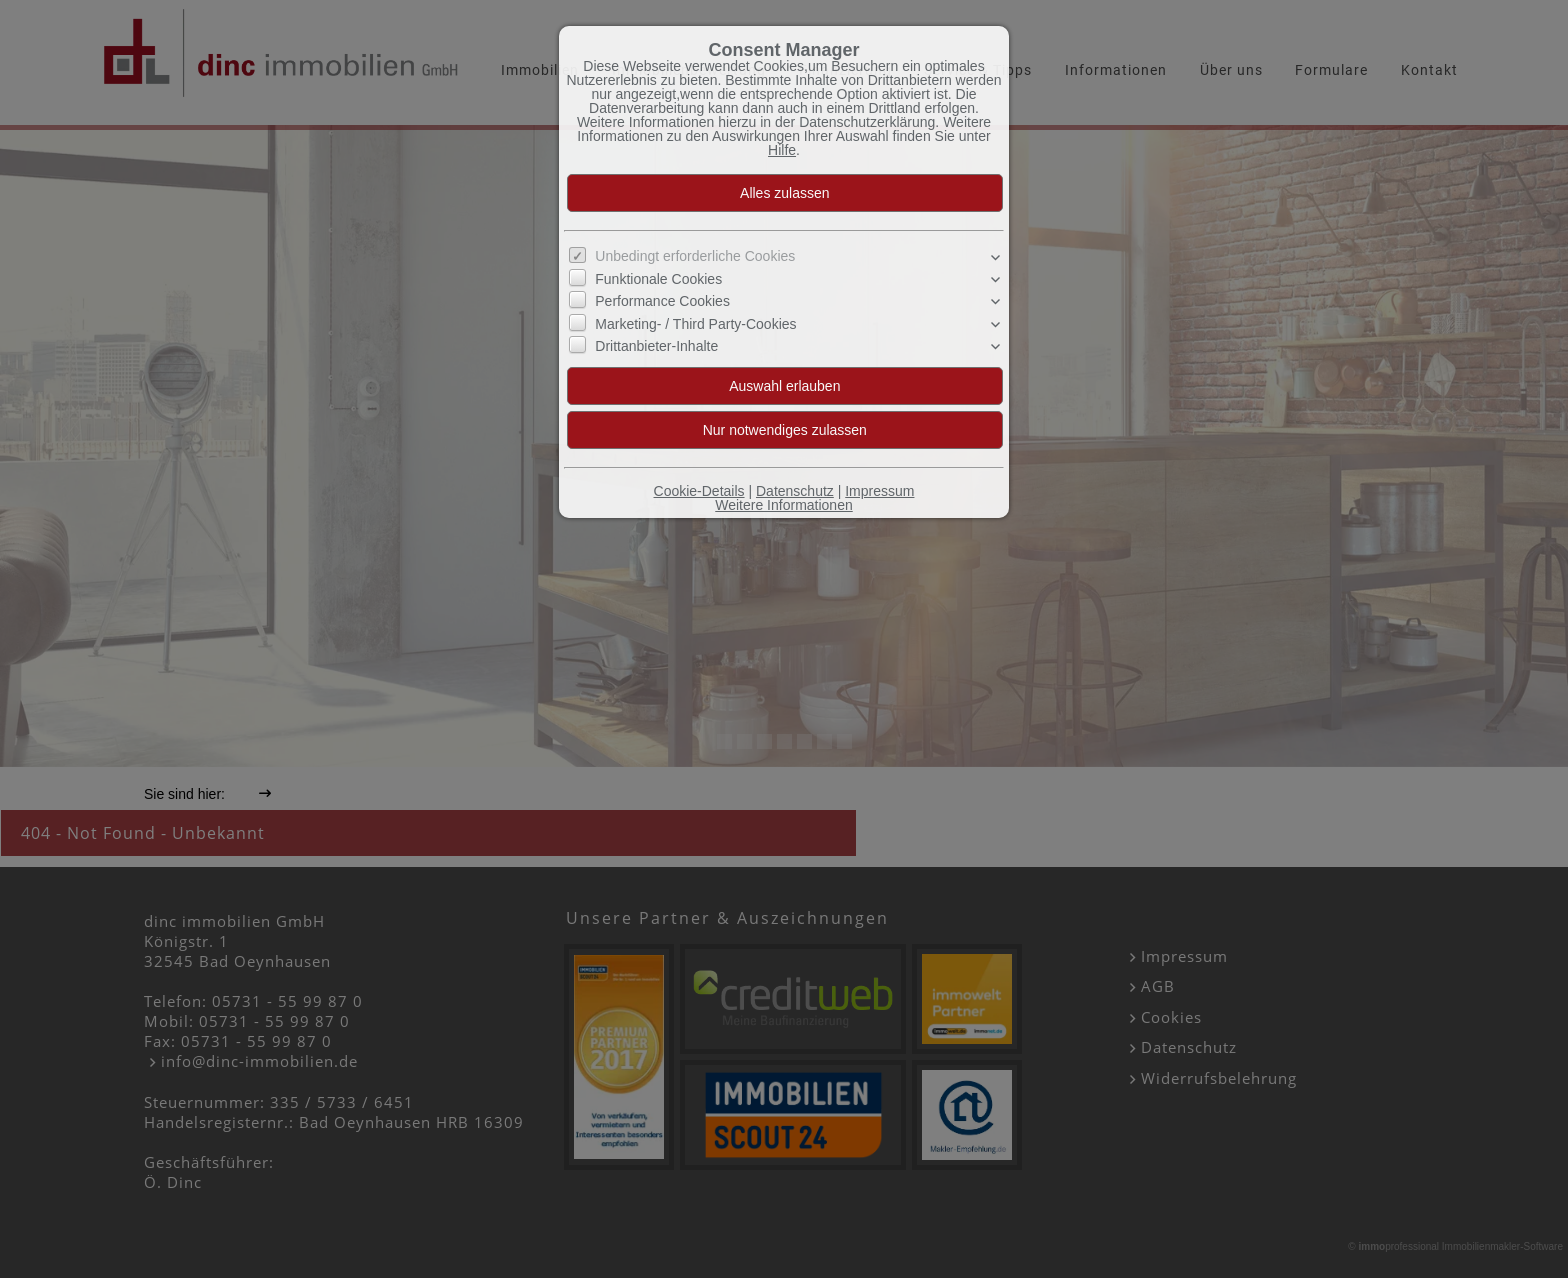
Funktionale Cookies (658, 279)
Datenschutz (795, 491)
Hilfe (782, 150)
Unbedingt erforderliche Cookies (695, 256)
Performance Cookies (662, 301)
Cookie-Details (699, 491)
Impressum (879, 491)
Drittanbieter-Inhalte (656, 346)
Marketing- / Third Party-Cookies (695, 324)
